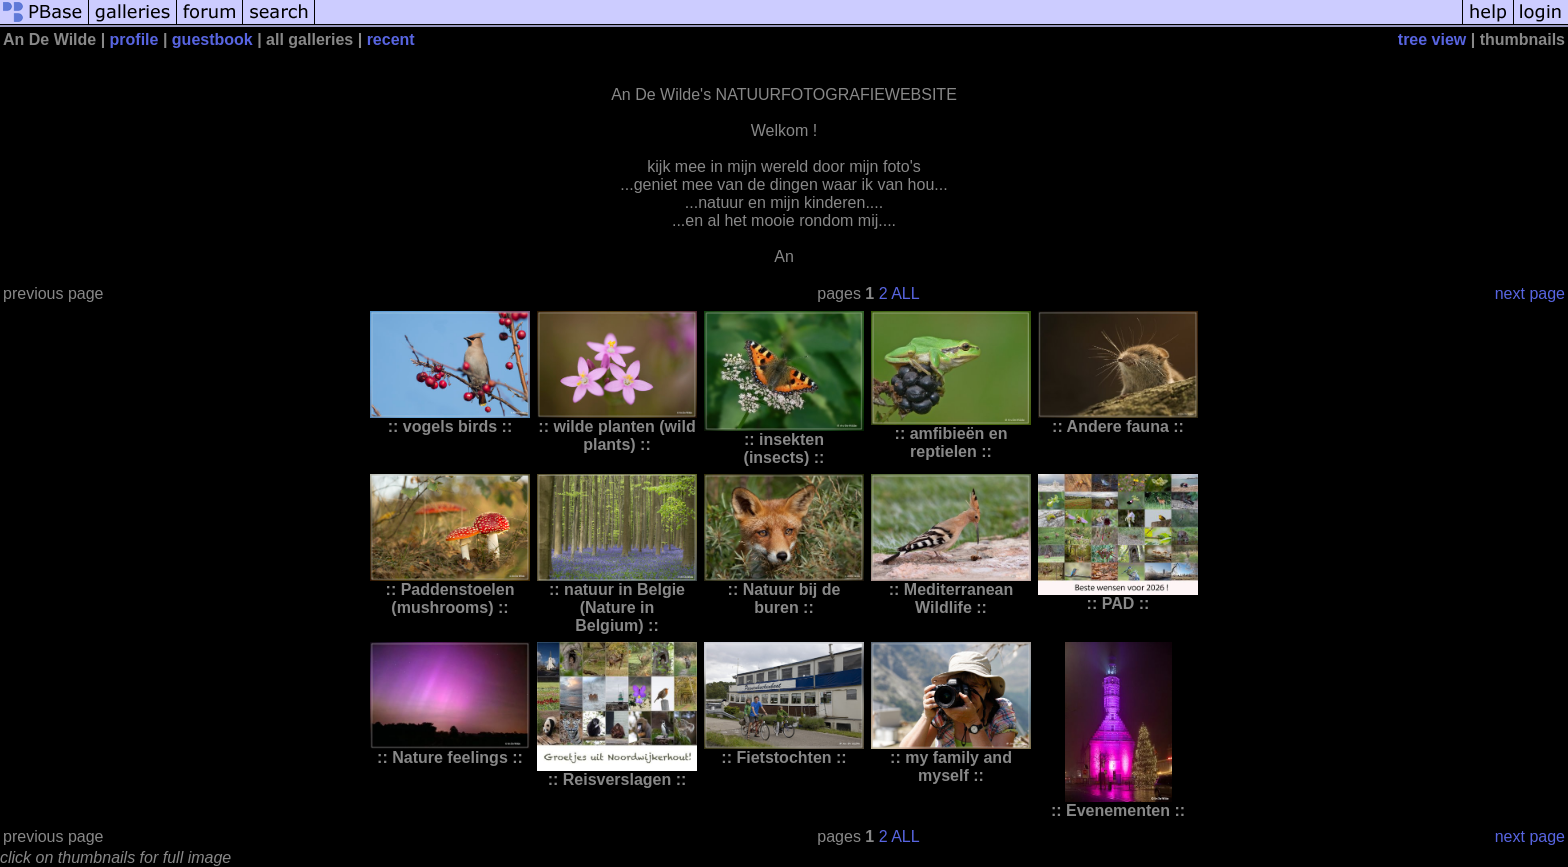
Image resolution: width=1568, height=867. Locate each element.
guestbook (212, 39)
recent (391, 39)
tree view (1432, 39)
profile (134, 39)
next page (1530, 293)
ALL (905, 293)
